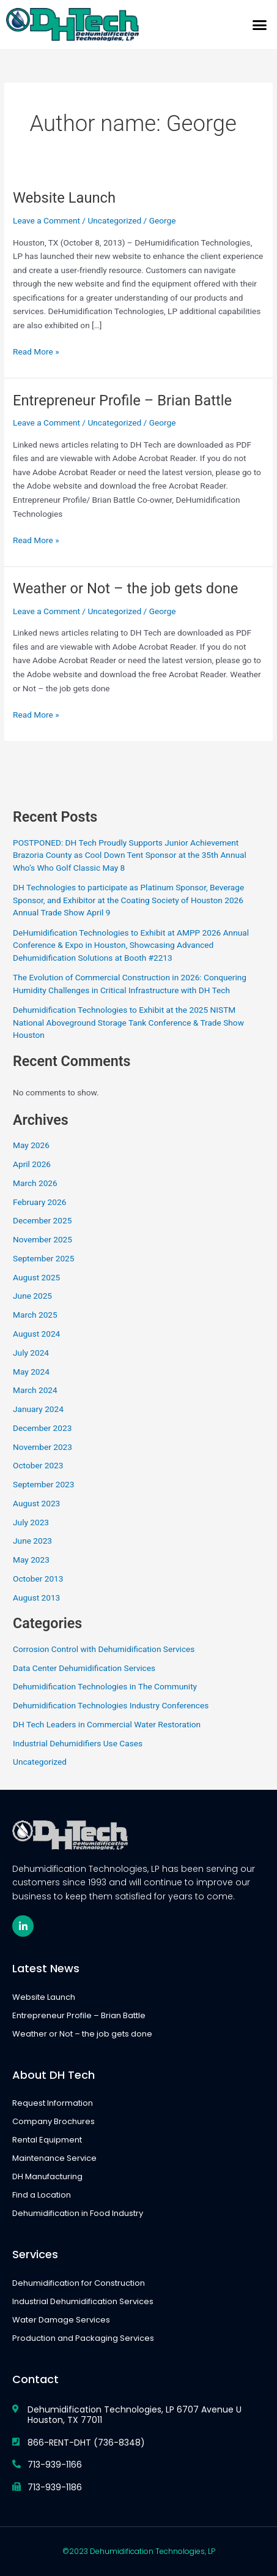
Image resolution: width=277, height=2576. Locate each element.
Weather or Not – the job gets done (125, 588)
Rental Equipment (47, 2140)
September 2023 (43, 1484)
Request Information (52, 2103)
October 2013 (38, 1578)
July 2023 (31, 1522)
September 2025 (43, 1258)
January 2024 (38, 1409)
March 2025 (35, 1315)
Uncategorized (114, 220)
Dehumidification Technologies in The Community (105, 1686)
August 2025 (36, 1277)
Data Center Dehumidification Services (84, 1668)
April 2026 (32, 1164)
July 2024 (31, 1352)
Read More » (36, 350)
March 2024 (35, 1390)
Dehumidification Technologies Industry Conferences (111, 1705)
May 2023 (31, 1559)
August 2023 (36, 1503)
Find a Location (41, 2195)
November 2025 (42, 1239)
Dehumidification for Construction (78, 2283)
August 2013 (36, 1597)
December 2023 (42, 1428)
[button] (259, 24)
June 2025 (32, 1296)
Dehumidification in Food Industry (77, 2213)
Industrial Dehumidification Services (82, 2301)
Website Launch (64, 197)
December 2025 (42, 1220)
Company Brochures (53, 2121)
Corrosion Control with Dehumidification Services (103, 1649)
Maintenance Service (54, 2158)
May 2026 (31, 1145)
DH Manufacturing (47, 2176)
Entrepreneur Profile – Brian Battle (122, 400)
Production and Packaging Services (83, 2338)
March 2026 (35, 1183)
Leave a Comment (46, 220)
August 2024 (36, 1334)
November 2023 (42, 1447)
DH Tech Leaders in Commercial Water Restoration (107, 1724)
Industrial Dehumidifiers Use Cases (77, 1743)
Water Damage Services (61, 2320)
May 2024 (31, 1371)
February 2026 (39, 1202)
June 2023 (32, 1540)
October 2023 (38, 1465)
